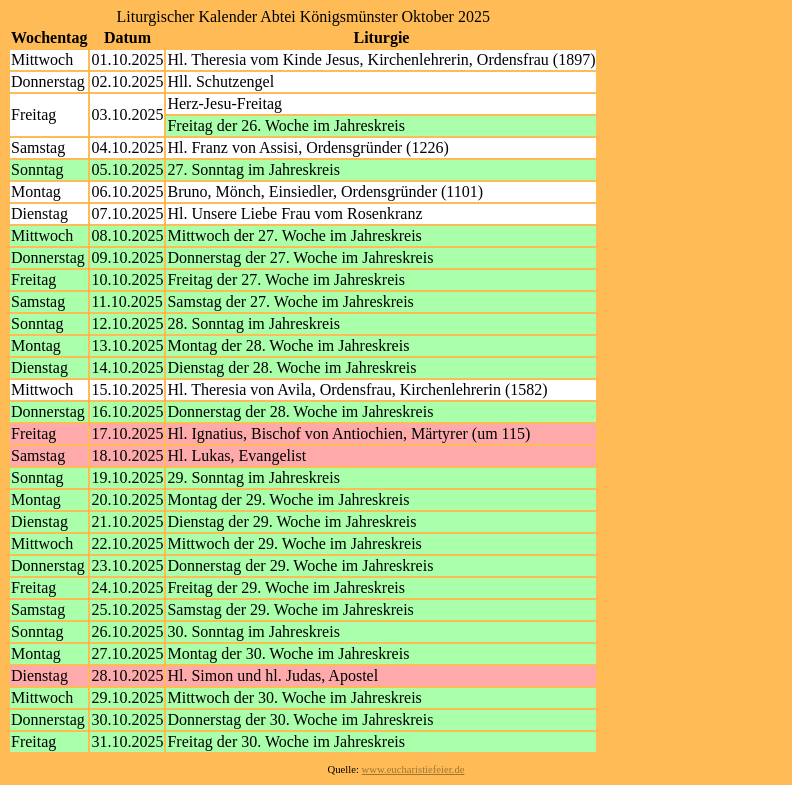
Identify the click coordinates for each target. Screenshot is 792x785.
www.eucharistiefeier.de (413, 769)
